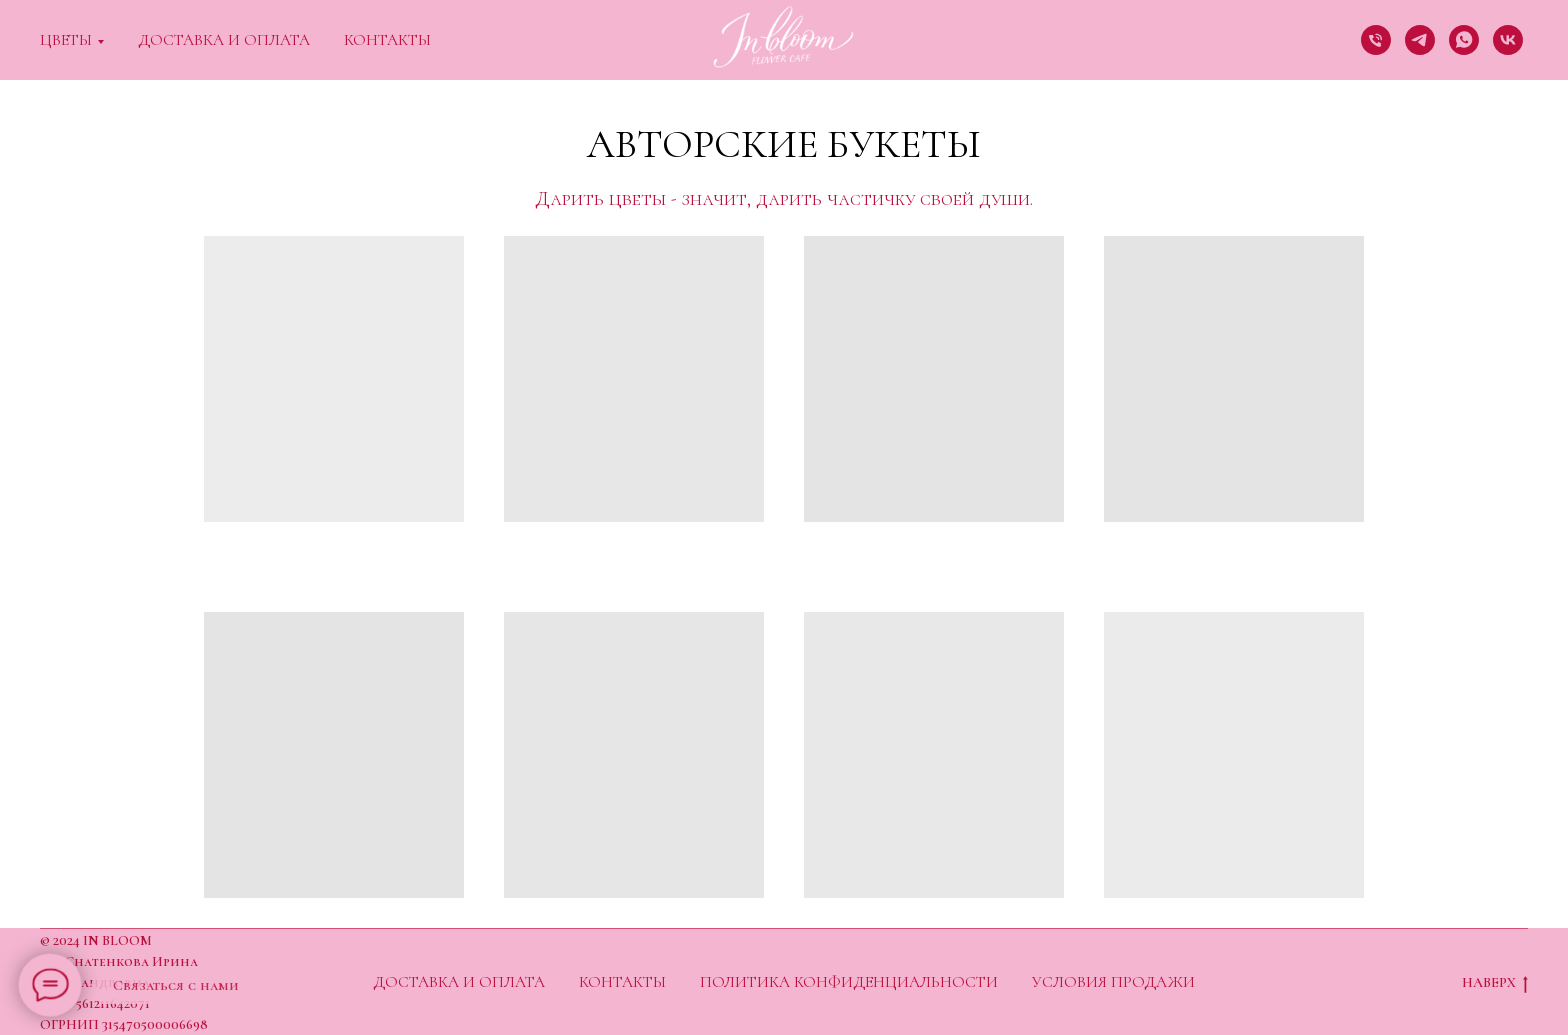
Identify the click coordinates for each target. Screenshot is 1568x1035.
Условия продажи (1113, 982)
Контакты (387, 40)
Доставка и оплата (224, 40)
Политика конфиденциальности (849, 982)
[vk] (1508, 40)
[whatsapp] (1464, 40)
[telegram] (1420, 40)
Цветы (66, 40)
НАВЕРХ (1495, 983)
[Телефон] (1376, 40)
